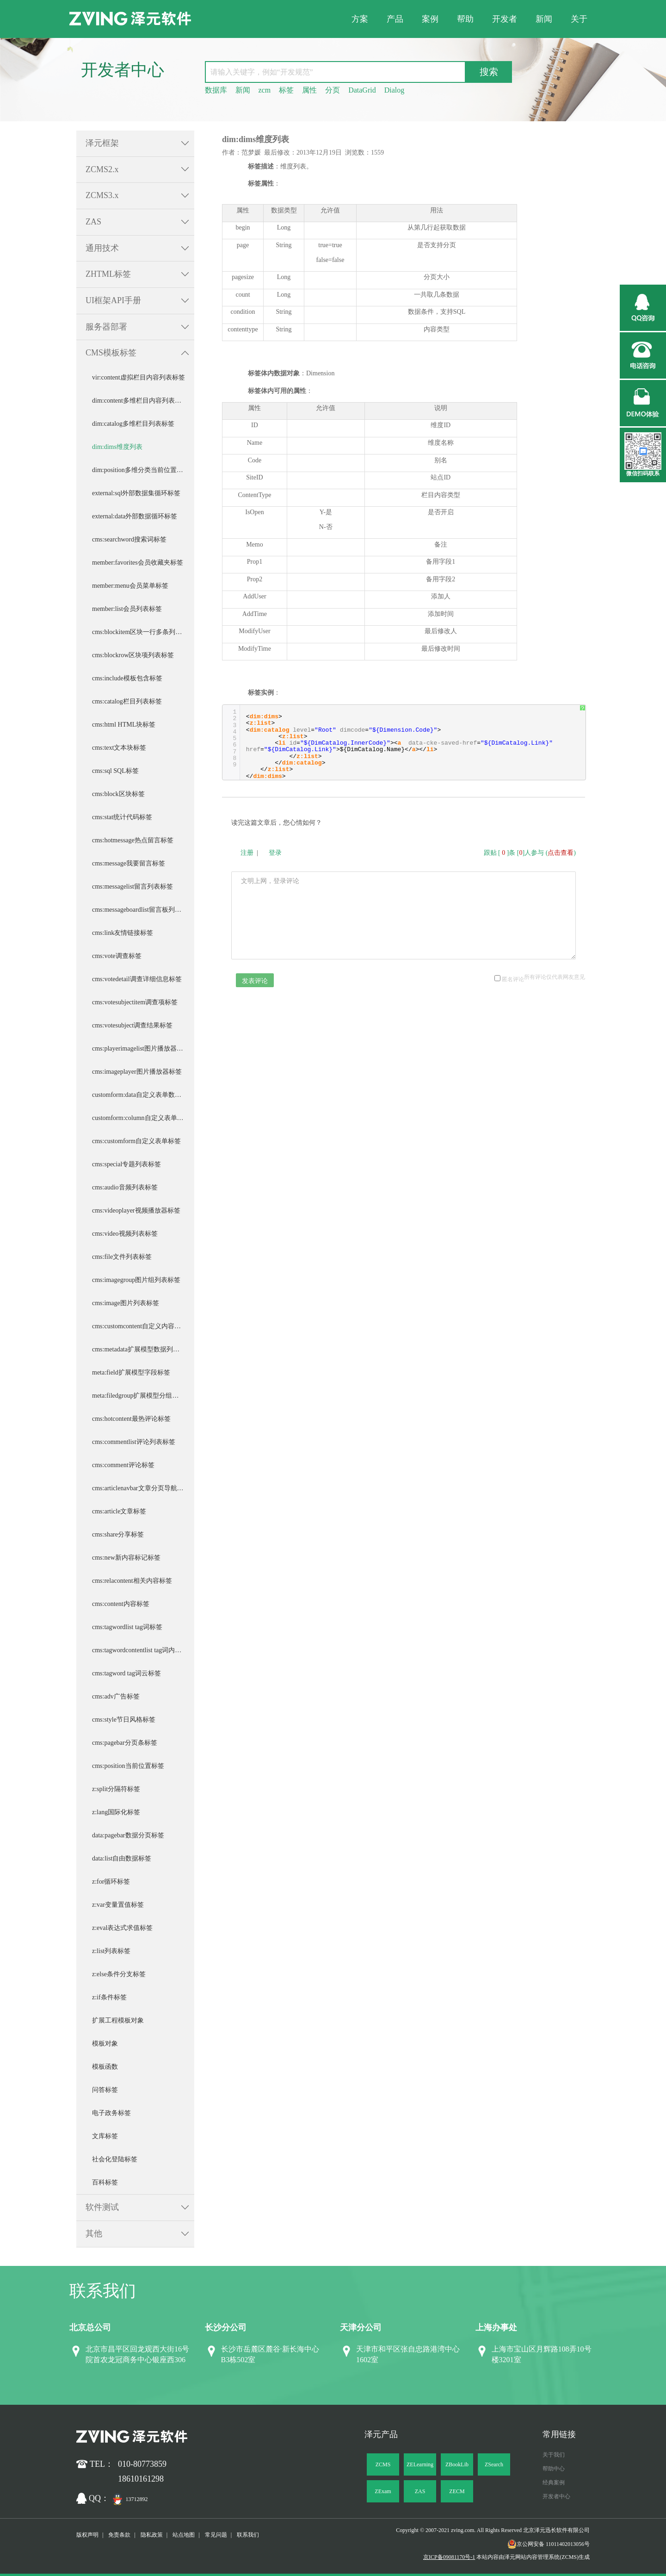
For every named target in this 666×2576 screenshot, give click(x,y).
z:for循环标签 (111, 1881)
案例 (430, 19)
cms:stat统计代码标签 (122, 817)
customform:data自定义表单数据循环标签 (143, 1094)
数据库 (216, 90)
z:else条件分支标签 (119, 1974)
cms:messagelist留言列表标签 (132, 886)
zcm (265, 90)
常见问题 (216, 2535)
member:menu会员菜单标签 (130, 585)
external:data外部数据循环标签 (134, 516)
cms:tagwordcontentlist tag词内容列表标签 (143, 1650)
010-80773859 (142, 2464)
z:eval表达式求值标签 (122, 1927)
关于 (579, 19)
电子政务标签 (111, 2112)
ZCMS (383, 2464)
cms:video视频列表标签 (125, 1233)
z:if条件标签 (109, 1997)
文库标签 (105, 2136)
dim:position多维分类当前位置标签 (141, 470)
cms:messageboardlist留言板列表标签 (143, 909)
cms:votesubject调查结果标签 (132, 1025)
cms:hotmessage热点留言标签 (132, 840)
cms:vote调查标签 (117, 955)
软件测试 (102, 2207)
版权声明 (87, 2535)
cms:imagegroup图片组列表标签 (136, 1279)
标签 (286, 90)
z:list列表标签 (111, 1951)
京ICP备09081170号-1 (449, 2557)
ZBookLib (457, 2464)
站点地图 (184, 2535)
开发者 (504, 19)
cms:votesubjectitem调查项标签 (135, 1002)
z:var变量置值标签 (118, 1904)
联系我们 (248, 2535)
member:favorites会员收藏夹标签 (137, 562)
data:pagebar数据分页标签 (128, 1835)
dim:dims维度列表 (117, 446)
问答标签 (105, 2089)
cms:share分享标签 (118, 1534)
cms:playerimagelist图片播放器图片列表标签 (143, 1048)
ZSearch (494, 2464)
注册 (246, 852)
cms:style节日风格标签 (123, 1719)
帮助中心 (554, 2468)
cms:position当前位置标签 (128, 1765)
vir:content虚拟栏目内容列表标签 (138, 377)
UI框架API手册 (113, 300)
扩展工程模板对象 (118, 2020)
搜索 (489, 72)
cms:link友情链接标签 (122, 932)
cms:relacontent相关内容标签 (132, 1580)
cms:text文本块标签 (119, 747)
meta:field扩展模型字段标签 (131, 1372)
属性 (309, 90)
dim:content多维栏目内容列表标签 (140, 400)
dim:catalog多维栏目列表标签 (133, 423)
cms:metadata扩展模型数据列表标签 (142, 1349)
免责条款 (119, 2535)
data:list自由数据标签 (121, 1858)
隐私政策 (152, 2535)
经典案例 (554, 2482)
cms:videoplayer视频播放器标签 (136, 1210)
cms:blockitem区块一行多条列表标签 (143, 631)
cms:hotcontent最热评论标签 (131, 1418)
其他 (94, 2233)
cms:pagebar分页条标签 (124, 1742)
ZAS (93, 221)
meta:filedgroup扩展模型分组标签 (138, 1395)
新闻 (544, 19)
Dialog (394, 90)
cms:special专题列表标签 (126, 1164)
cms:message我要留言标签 (128, 863)
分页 (332, 90)
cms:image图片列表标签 (125, 1303)
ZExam (383, 2491)
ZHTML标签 (108, 274)
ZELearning (420, 2464)
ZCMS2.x (102, 169)
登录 (275, 852)
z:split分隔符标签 (116, 1789)
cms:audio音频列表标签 (125, 1187)
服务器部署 (106, 326)
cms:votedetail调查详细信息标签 (137, 979)
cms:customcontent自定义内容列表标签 (143, 1326)
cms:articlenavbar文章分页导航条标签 (143, 1488)
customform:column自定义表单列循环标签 (143, 1117)
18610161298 (141, 2478)
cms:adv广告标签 (116, 1696)
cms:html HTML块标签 (123, 724)
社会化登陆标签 (114, 2159)
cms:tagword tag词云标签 (126, 1673)
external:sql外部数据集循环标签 (136, 493)
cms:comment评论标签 (123, 1465)
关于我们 (554, 2455)
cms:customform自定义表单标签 (136, 1141)
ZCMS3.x (102, 195)
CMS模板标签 (111, 352)
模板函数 (105, 2066)
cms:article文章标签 (119, 1511)
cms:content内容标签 (120, 1603)
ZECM (456, 2491)
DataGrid (362, 90)
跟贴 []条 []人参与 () (530, 852)
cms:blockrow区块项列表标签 (133, 655)
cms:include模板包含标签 (127, 678)
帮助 (465, 19)
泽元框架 (102, 143)
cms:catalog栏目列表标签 (127, 701)
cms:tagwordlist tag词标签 (127, 1627)
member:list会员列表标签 (127, 608)
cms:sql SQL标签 (115, 770)
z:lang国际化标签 (116, 1812)
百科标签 (105, 2182)
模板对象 (105, 2043)
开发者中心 (556, 2496)
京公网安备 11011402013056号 (548, 2544)
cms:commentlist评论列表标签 (133, 1441)
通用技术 (102, 248)
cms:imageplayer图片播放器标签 (137, 1071)
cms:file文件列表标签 (122, 1256)
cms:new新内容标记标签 (126, 1557)
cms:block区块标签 (118, 793)
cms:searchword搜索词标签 (129, 539)
